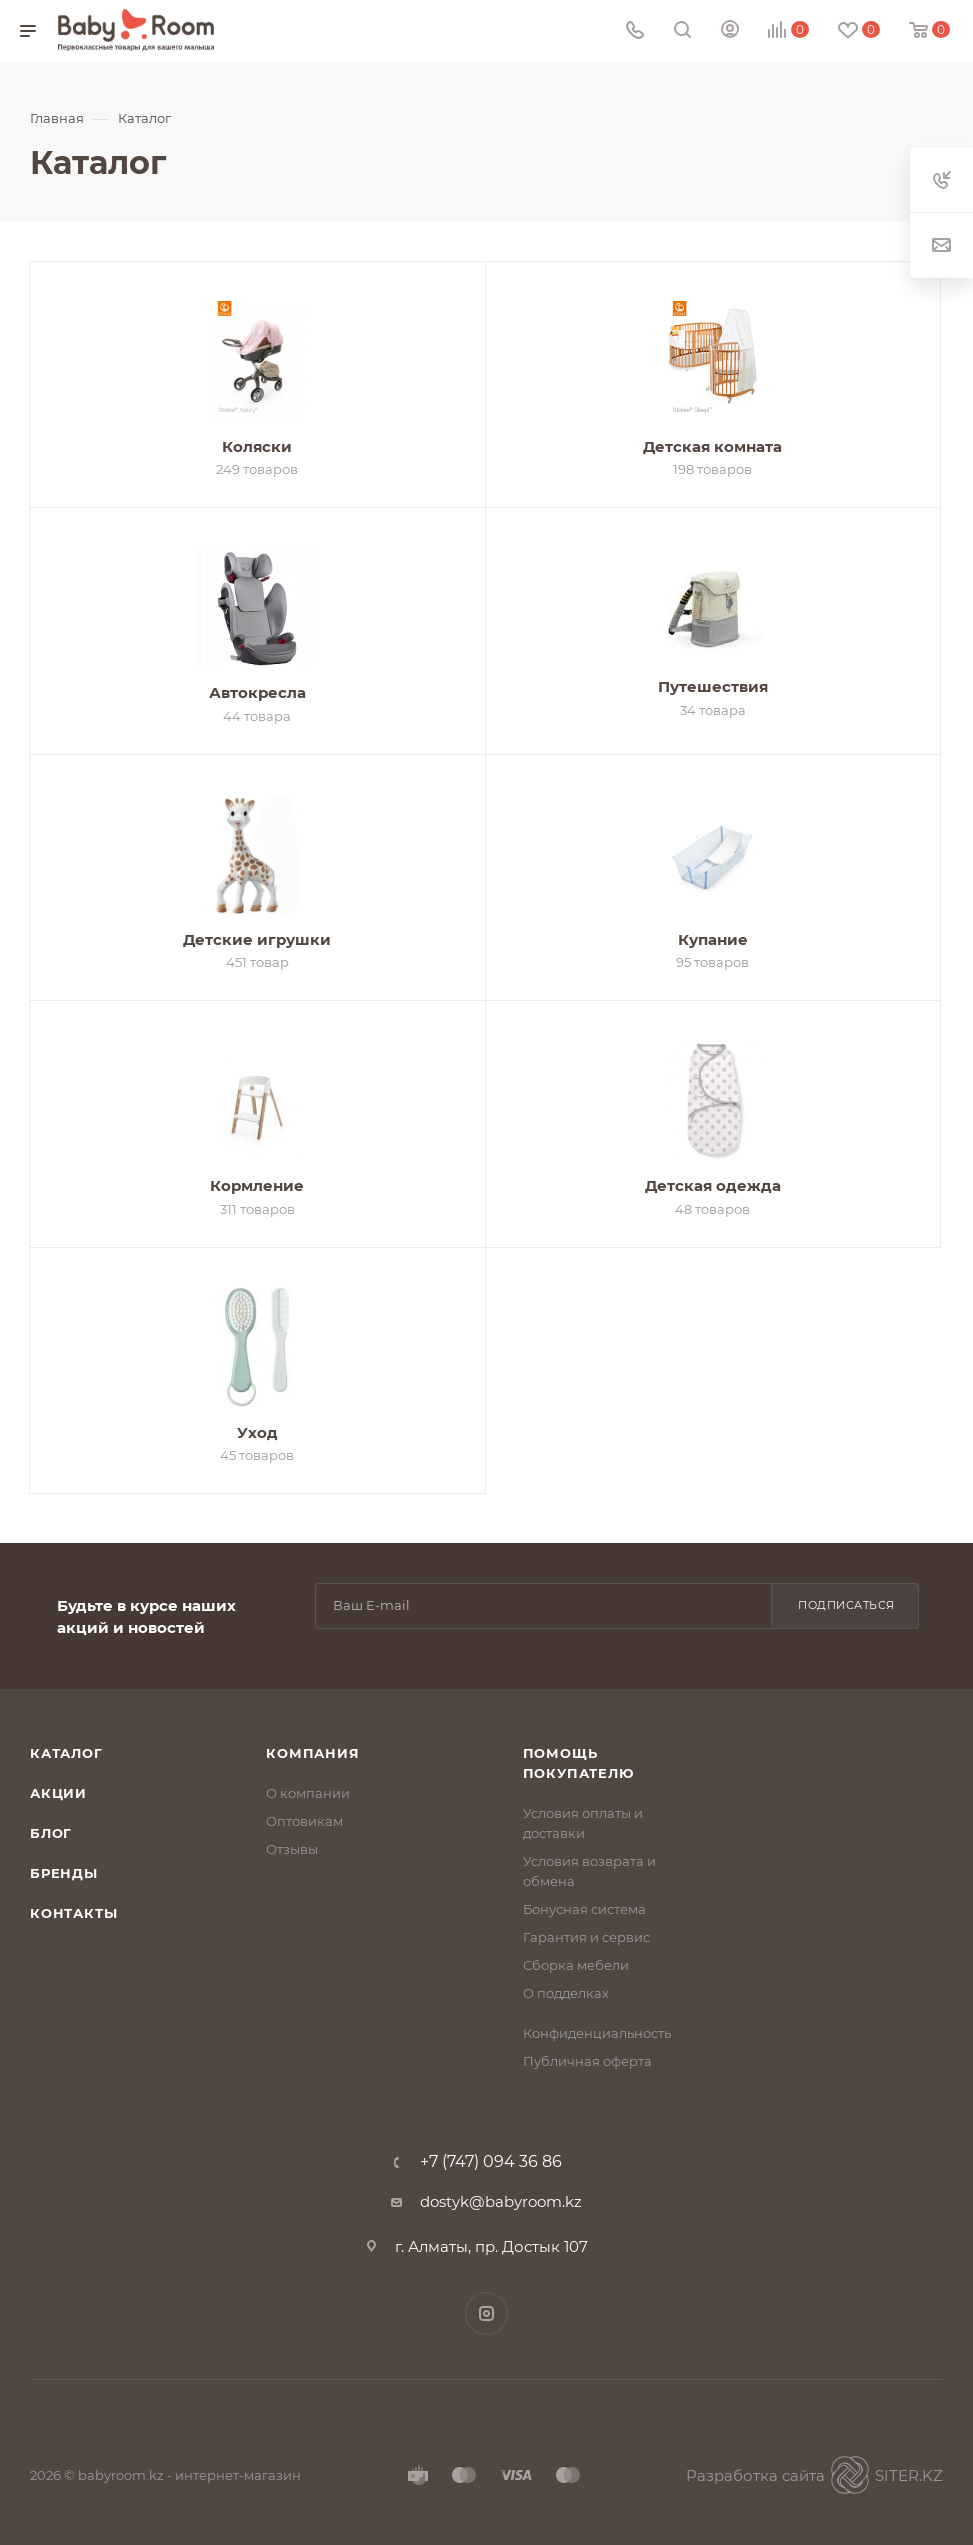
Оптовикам (304, 1821)
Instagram (486, 2313)
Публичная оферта (587, 2061)
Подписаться (846, 1605)
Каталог (66, 1753)
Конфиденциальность (597, 2033)
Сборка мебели (576, 1965)
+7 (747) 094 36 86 (491, 2162)
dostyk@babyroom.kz (501, 2201)
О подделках (566, 1993)
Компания (312, 1753)
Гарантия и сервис (586, 1937)
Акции (58, 1793)
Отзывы (292, 1849)
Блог (51, 1833)
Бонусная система (584, 1909)
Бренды (64, 1873)
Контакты (73, 1913)
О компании (308, 1793)
